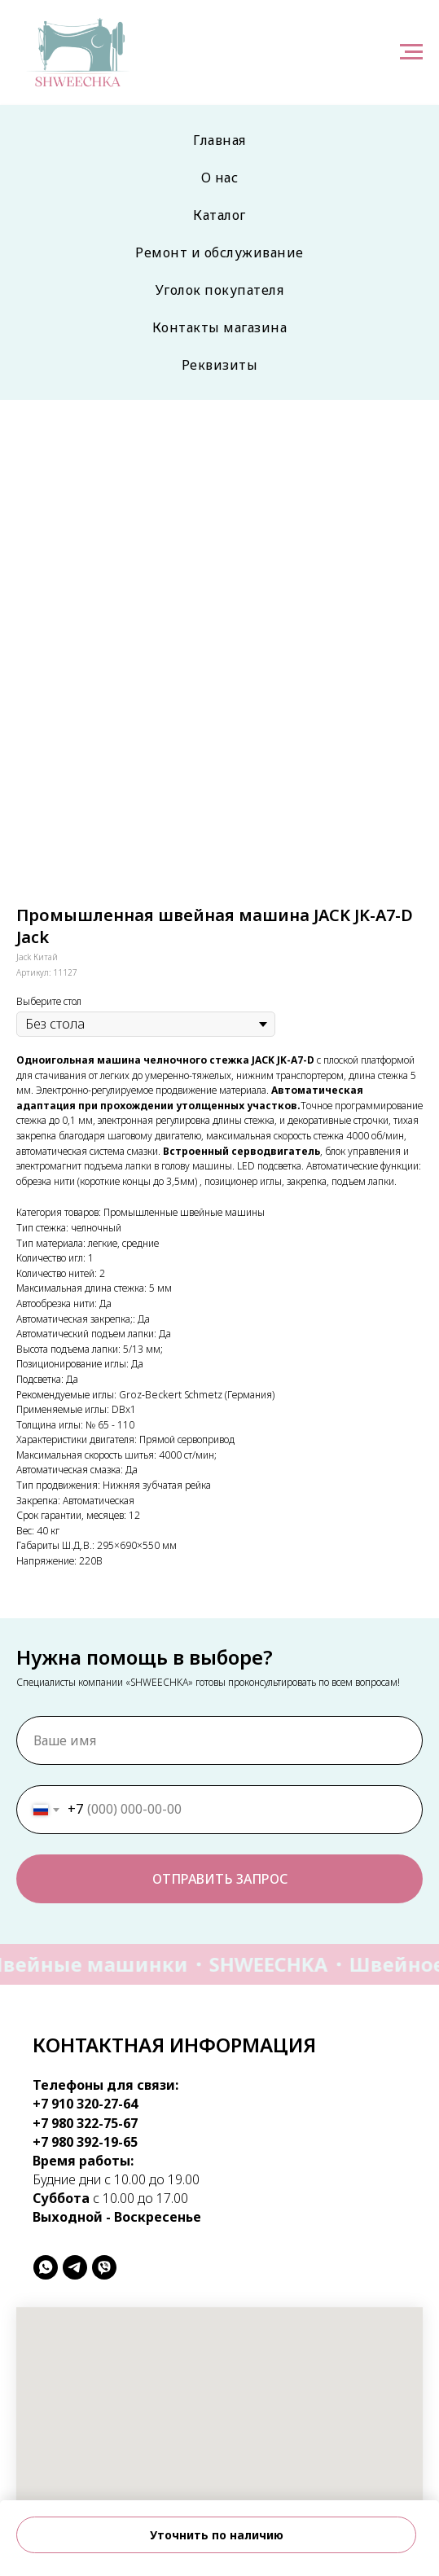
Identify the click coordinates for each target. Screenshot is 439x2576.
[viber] (104, 2267)
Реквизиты (220, 365)
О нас (220, 178)
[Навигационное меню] (411, 52)
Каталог (219, 215)
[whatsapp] (45, 2267)
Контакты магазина (220, 327)
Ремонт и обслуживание (219, 252)
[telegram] (75, 2267)
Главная (219, 140)
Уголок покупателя (220, 290)
